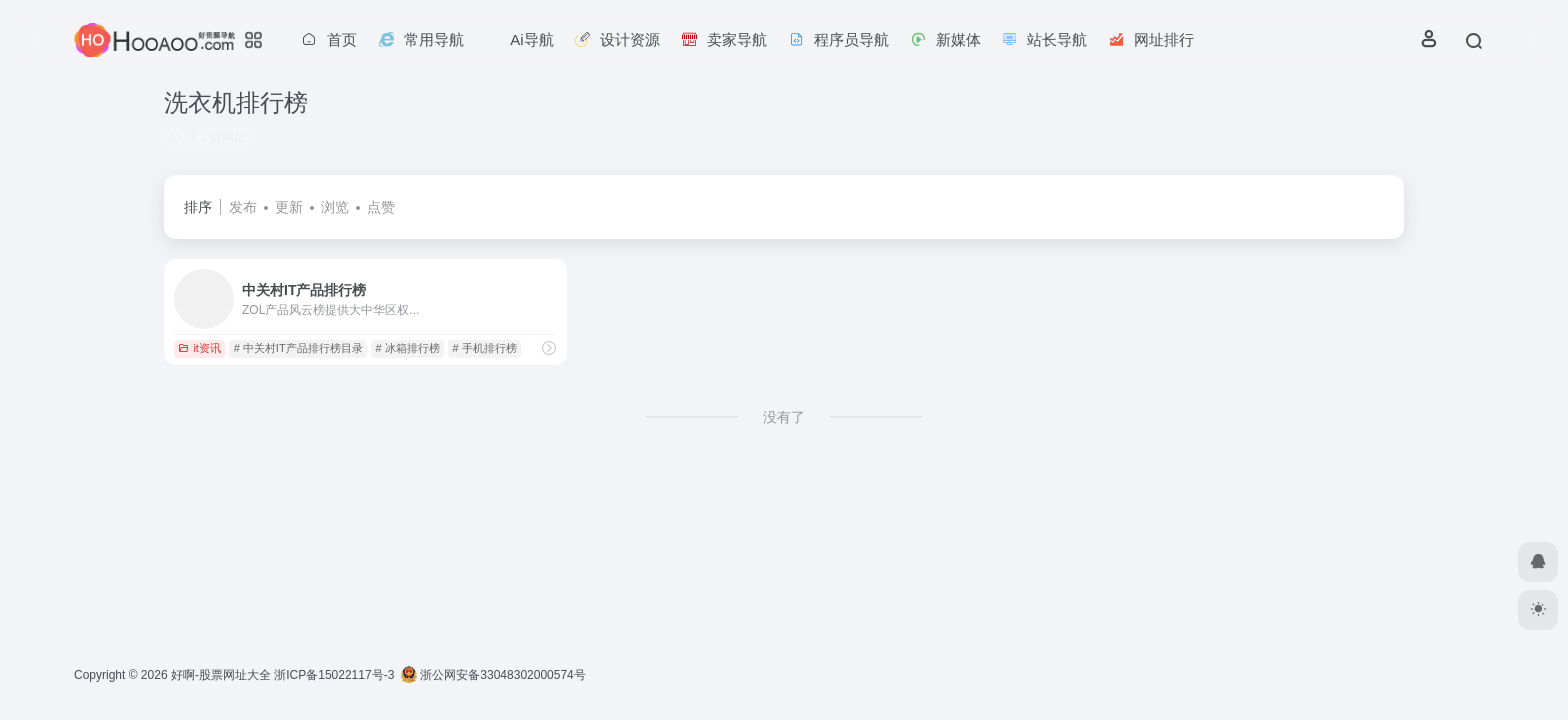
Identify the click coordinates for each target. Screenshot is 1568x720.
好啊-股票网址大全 (221, 675)
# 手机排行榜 (484, 348)
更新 (289, 207)
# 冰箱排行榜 (407, 348)
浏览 (335, 207)
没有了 (784, 417)
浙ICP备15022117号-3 (334, 675)
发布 (243, 207)
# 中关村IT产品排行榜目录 (298, 348)
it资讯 (199, 348)
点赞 (381, 207)
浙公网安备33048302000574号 (493, 675)
